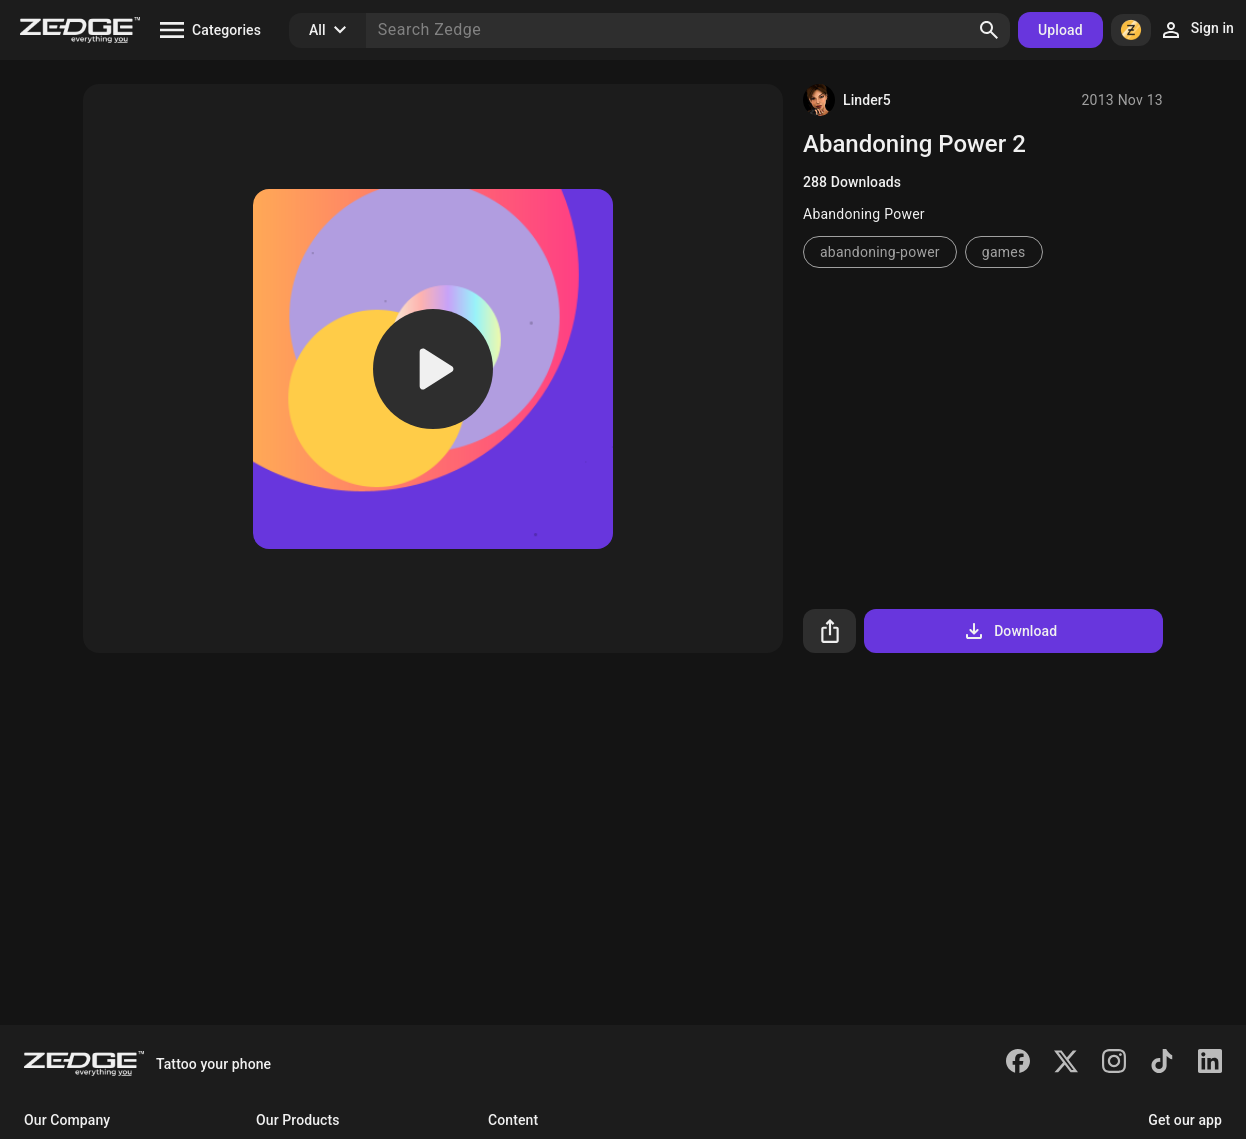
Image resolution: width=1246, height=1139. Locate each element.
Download (1009, 631)
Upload (1060, 30)
